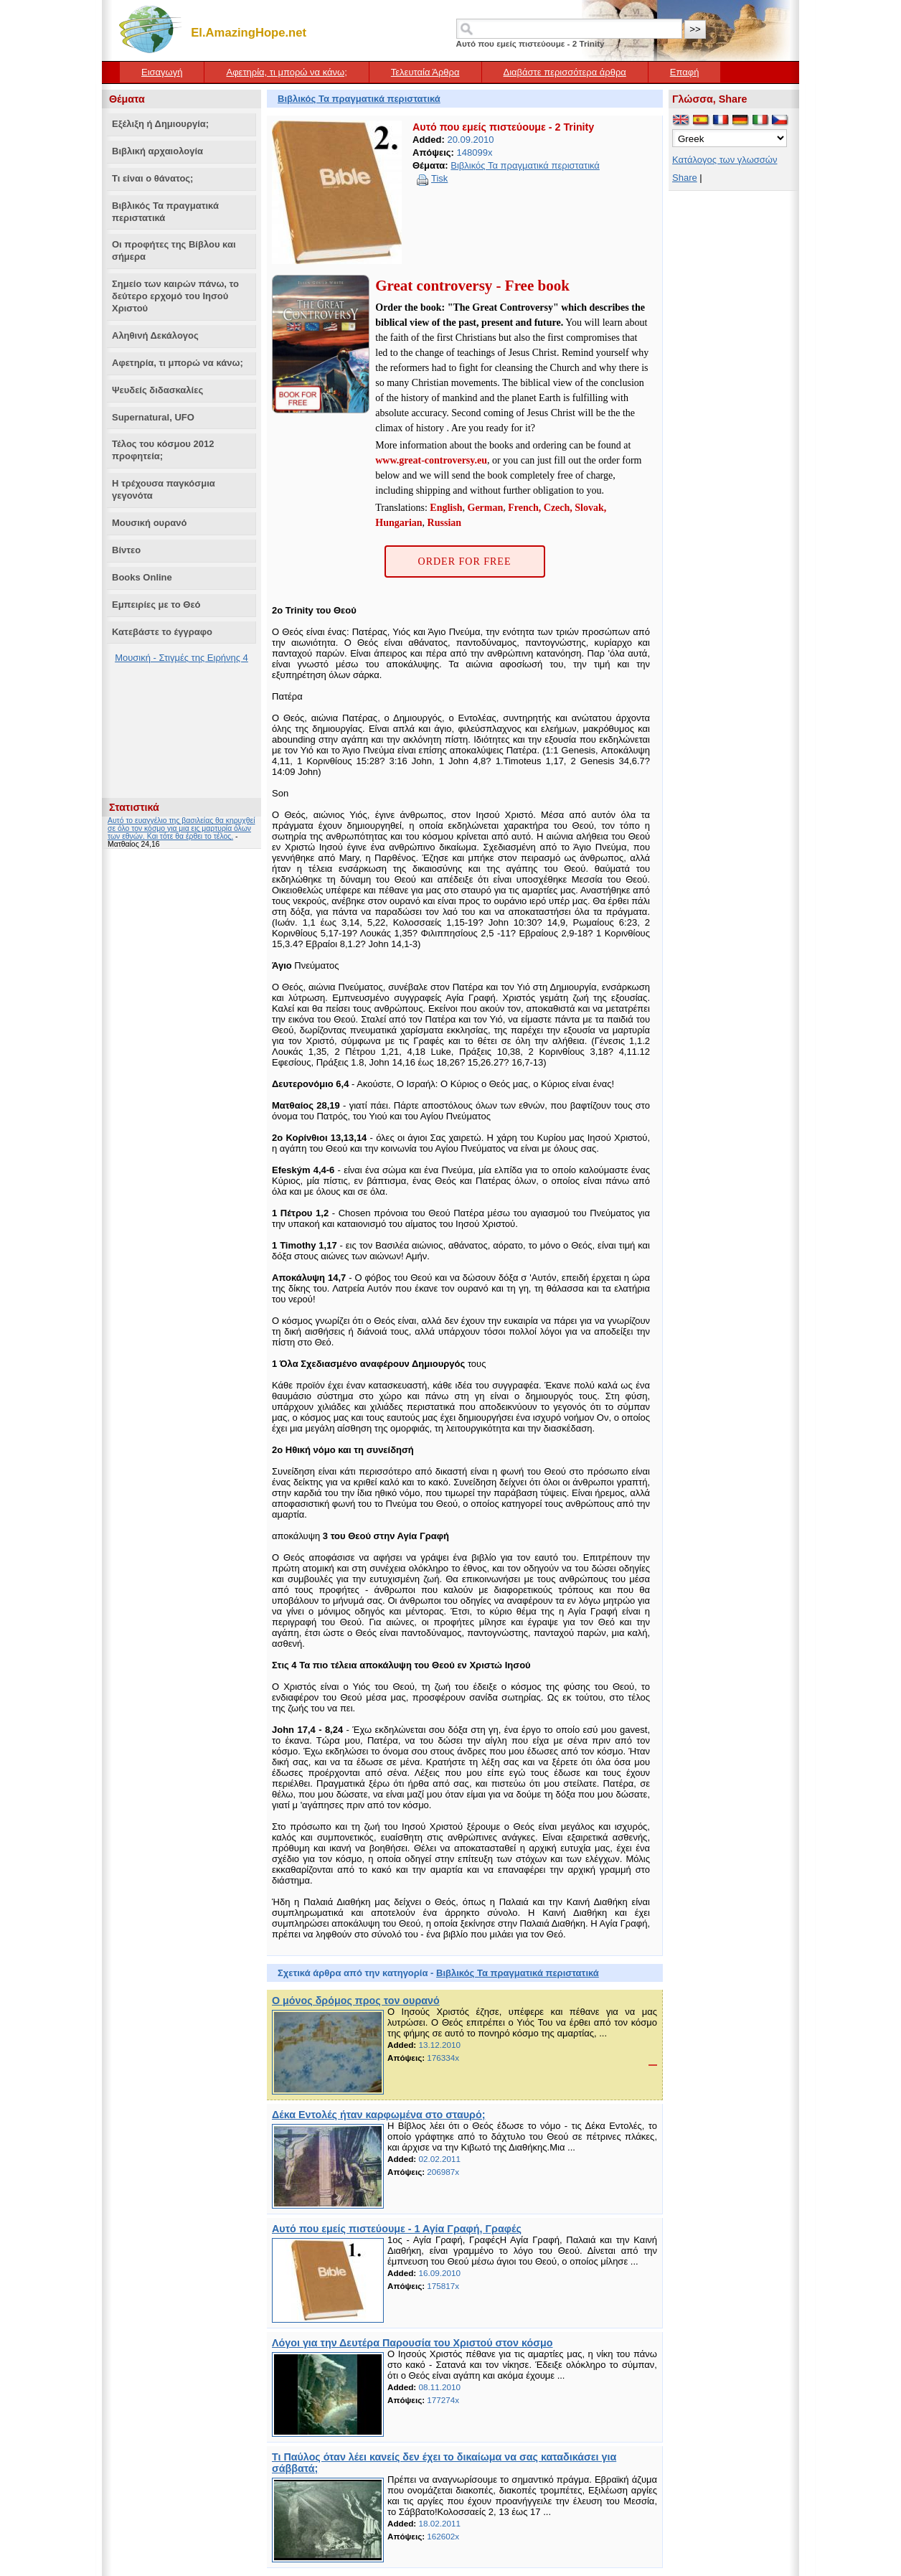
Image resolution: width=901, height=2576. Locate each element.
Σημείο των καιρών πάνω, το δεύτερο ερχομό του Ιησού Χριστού (175, 296)
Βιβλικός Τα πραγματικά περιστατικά (165, 211)
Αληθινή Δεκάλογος (155, 335)
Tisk (439, 178)
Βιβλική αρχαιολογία (157, 151)
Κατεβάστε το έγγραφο (162, 631)
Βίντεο (126, 550)
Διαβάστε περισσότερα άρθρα (565, 72)
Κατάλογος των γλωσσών (725, 159)
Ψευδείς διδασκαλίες (157, 390)
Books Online (142, 577)
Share (684, 177)
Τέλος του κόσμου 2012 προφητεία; (163, 449)
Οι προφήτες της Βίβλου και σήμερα (174, 250)
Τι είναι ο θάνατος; (152, 178)
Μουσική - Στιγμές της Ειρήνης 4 (181, 657)
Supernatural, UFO (153, 417)
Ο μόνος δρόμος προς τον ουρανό (356, 2000)
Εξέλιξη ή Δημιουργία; (160, 123)
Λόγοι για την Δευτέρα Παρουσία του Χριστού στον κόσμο (412, 2343)
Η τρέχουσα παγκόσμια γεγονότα (163, 489)
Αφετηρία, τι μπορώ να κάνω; (286, 72)
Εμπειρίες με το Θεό (156, 604)
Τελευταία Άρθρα (425, 72)
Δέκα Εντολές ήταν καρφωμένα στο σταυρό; (378, 2114)
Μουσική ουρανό (149, 522)
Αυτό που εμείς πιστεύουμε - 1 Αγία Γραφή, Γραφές (397, 2228)
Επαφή (684, 72)
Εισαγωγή (161, 72)
